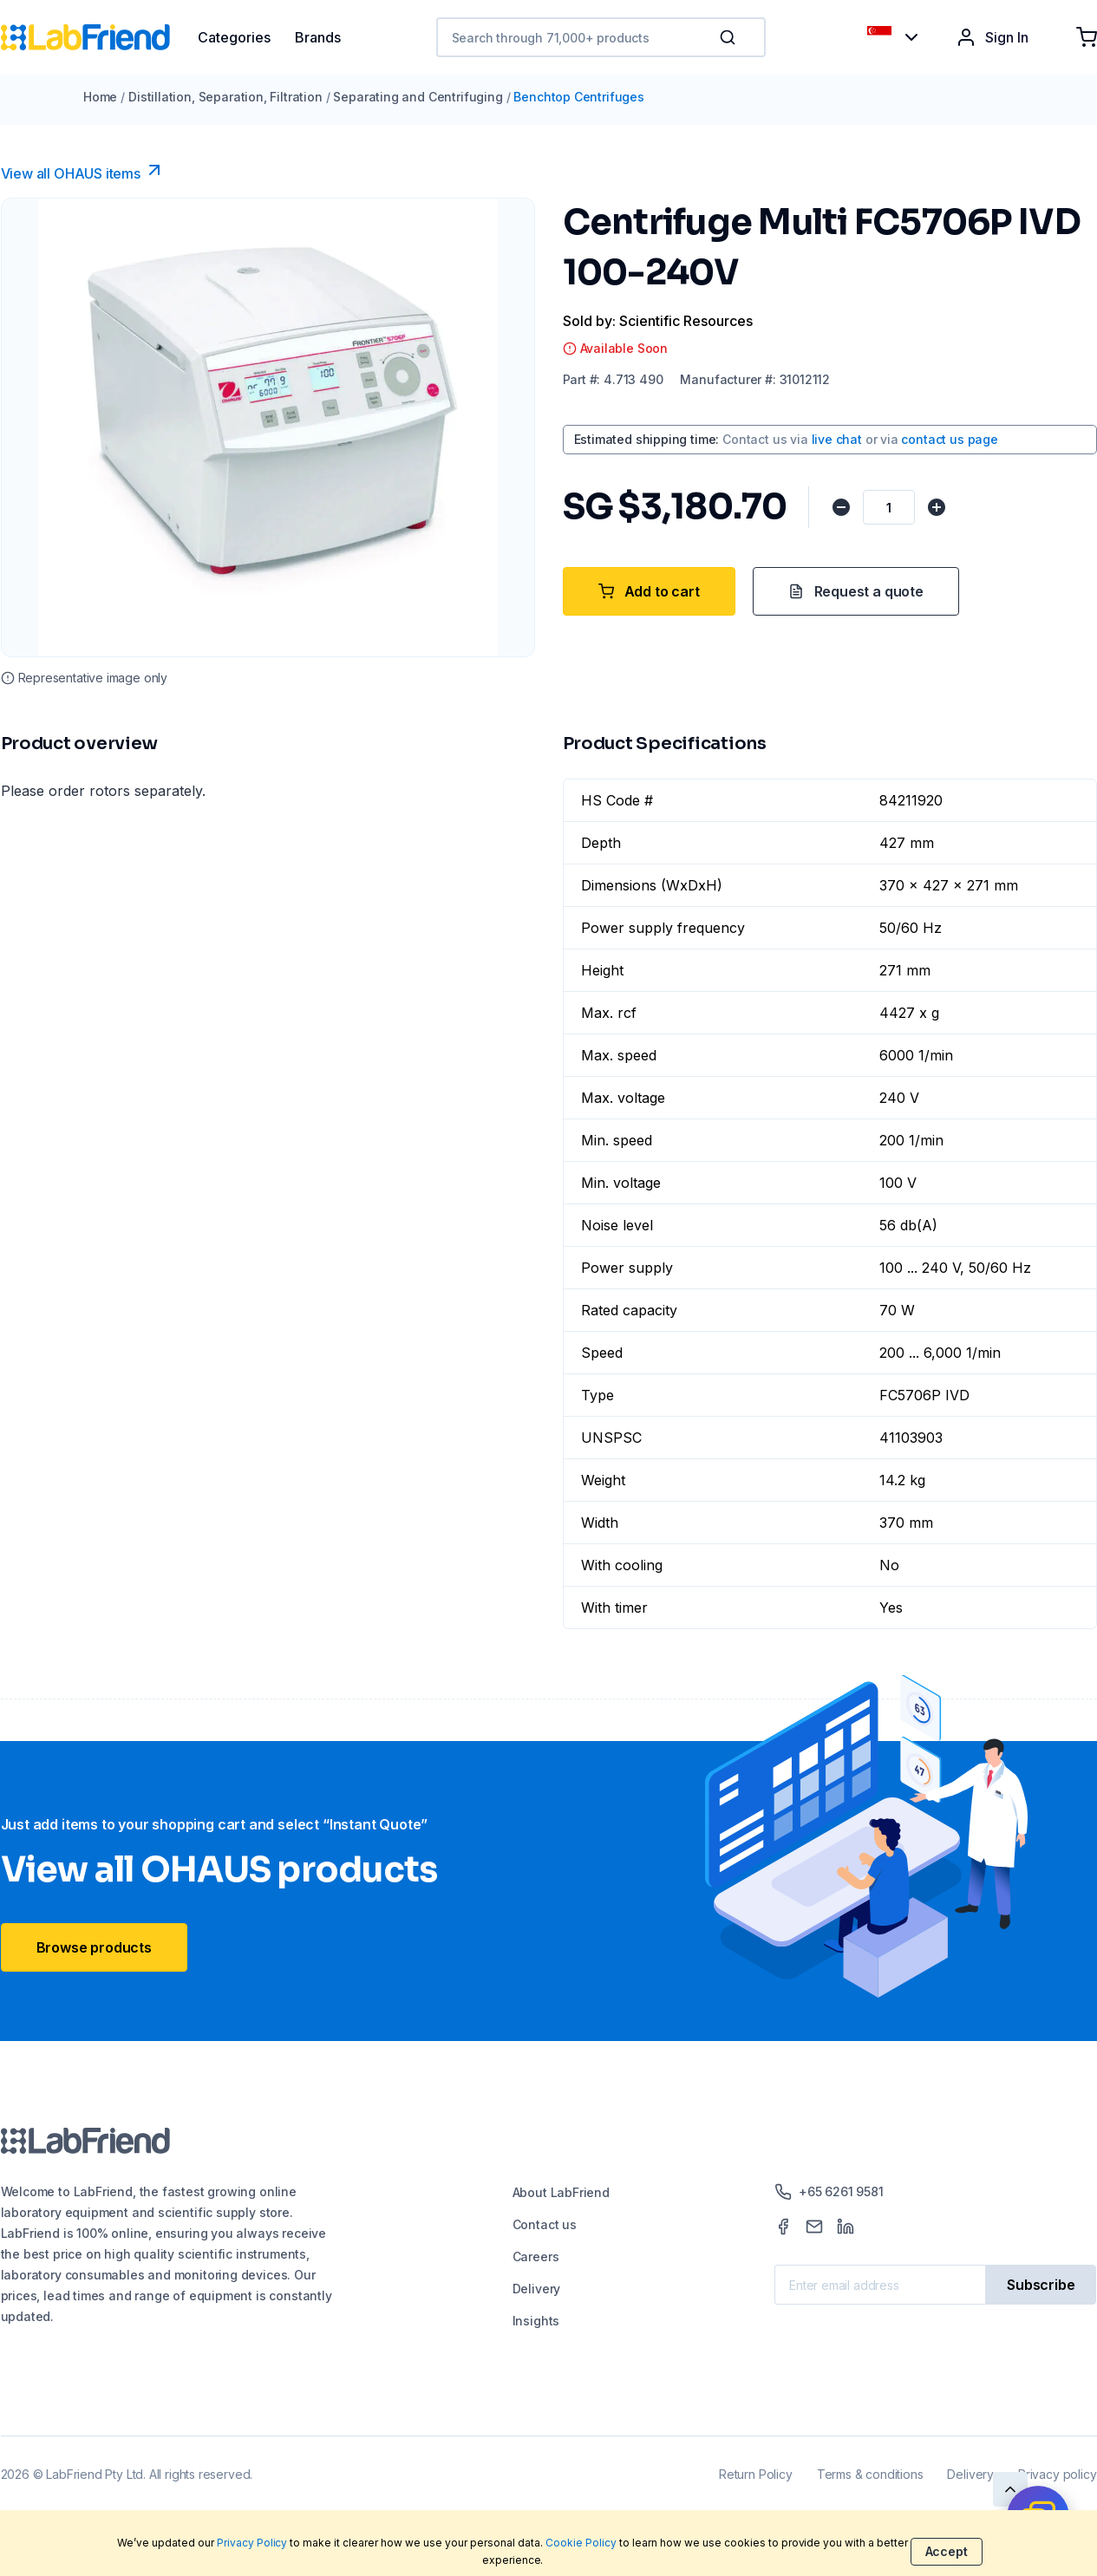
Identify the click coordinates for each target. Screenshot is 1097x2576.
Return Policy (756, 2474)
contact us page (949, 439)
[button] (731, 37)
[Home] (99, 37)
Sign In (992, 37)
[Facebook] (783, 2226)
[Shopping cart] (1086, 37)
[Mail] (814, 2226)
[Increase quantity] (936, 507)
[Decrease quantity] (841, 507)
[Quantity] (889, 507)
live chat (837, 439)
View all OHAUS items (83, 171)
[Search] (729, 37)
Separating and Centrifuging (417, 96)
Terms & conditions (870, 2474)
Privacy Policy (252, 2542)
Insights (536, 2320)
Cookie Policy (581, 2542)
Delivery (537, 2288)
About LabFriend (561, 2192)
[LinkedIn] (845, 2226)
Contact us (545, 2224)
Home (100, 96)
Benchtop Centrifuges (578, 96)
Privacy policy (1057, 2474)
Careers (536, 2256)
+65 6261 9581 (829, 2191)
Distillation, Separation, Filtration (225, 96)
